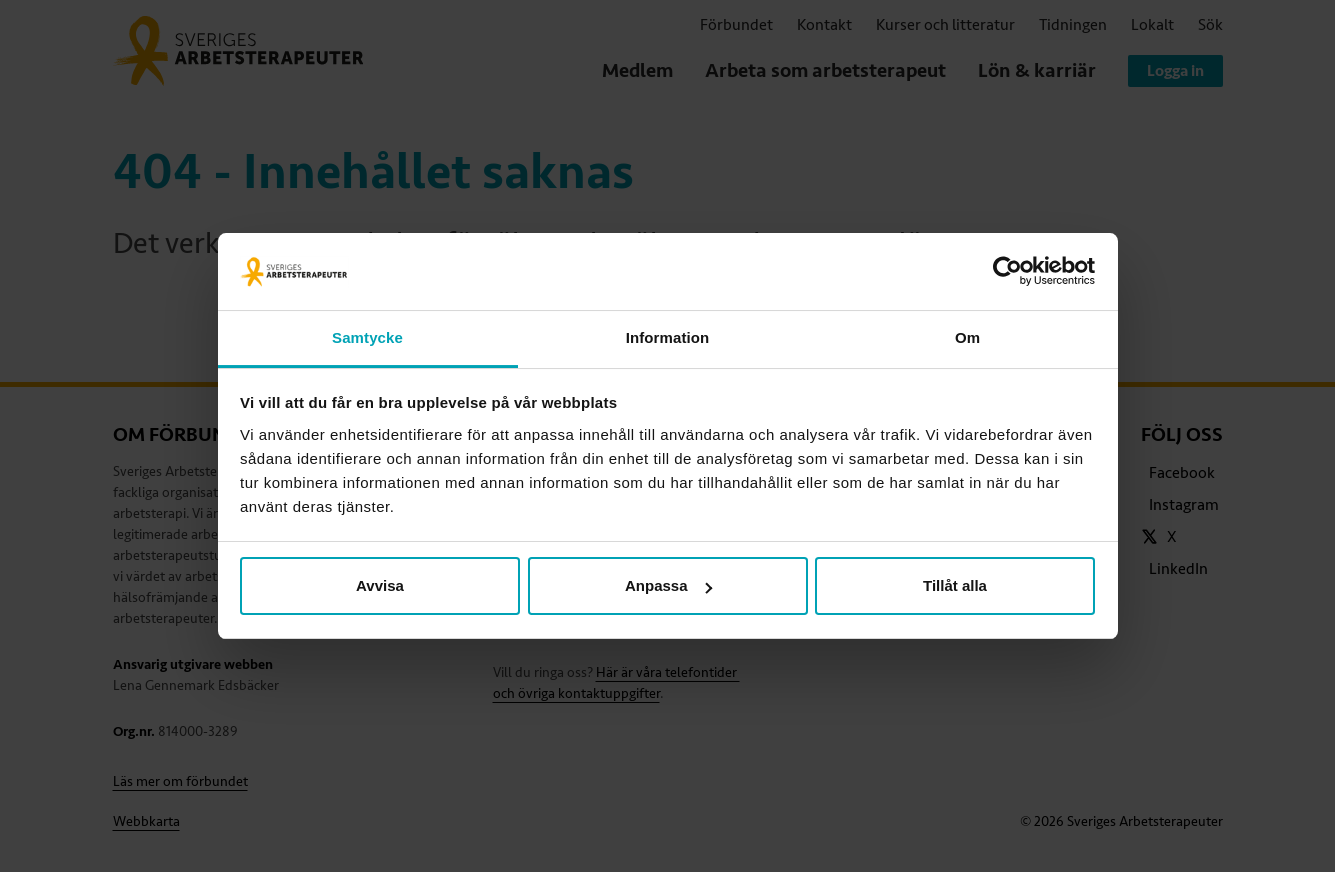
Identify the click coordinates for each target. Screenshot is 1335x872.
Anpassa (668, 585)
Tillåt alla (955, 585)
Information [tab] (668, 337)
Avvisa (380, 585)
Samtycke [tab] (367, 337)
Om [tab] (967, 337)
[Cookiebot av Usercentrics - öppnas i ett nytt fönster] (1007, 272)
